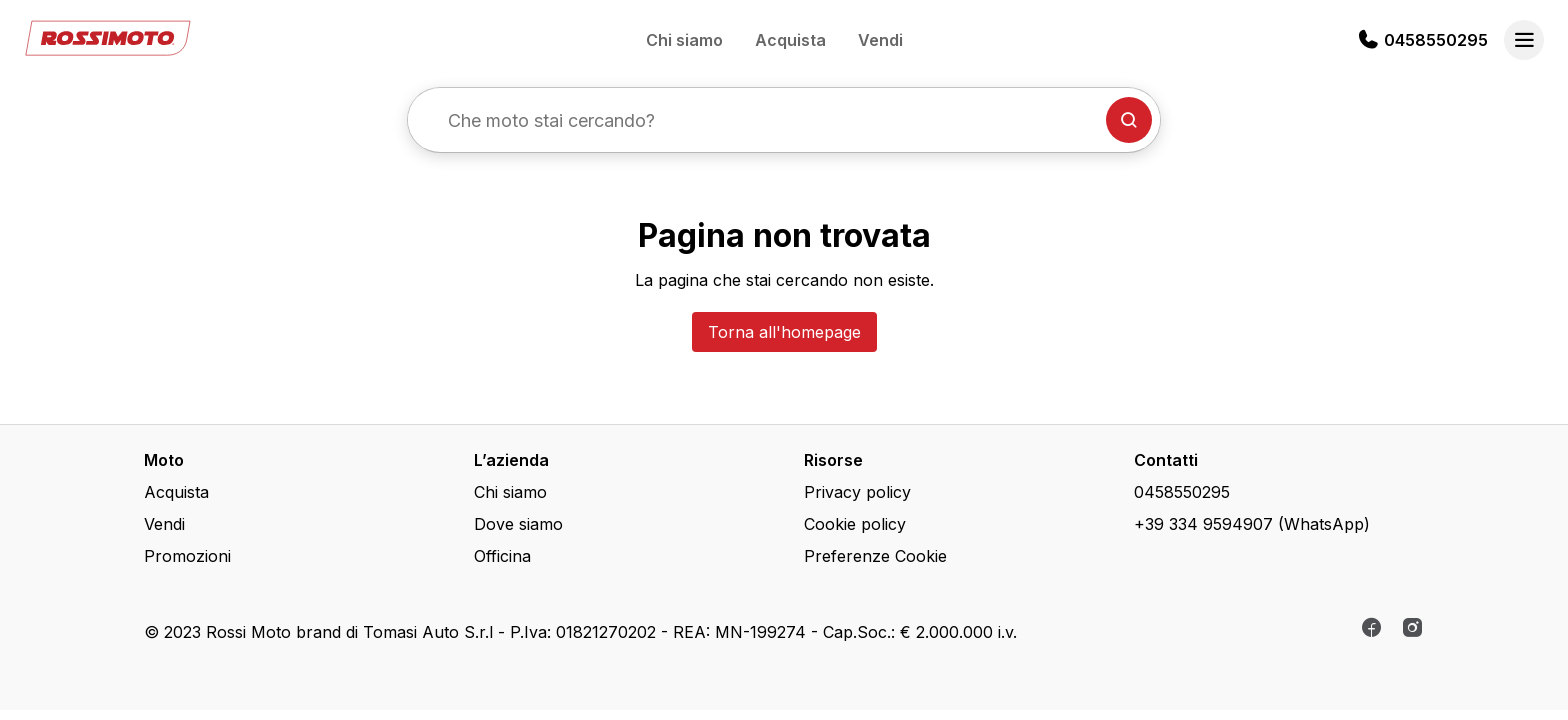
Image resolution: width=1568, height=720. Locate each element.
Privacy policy (857, 492)
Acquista (790, 40)
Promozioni (187, 556)
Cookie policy (855, 524)
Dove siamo (518, 524)
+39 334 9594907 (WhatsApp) (1252, 524)
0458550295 (1436, 40)
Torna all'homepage (784, 332)
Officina (502, 556)
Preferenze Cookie (875, 556)
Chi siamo (684, 40)
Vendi (880, 40)
